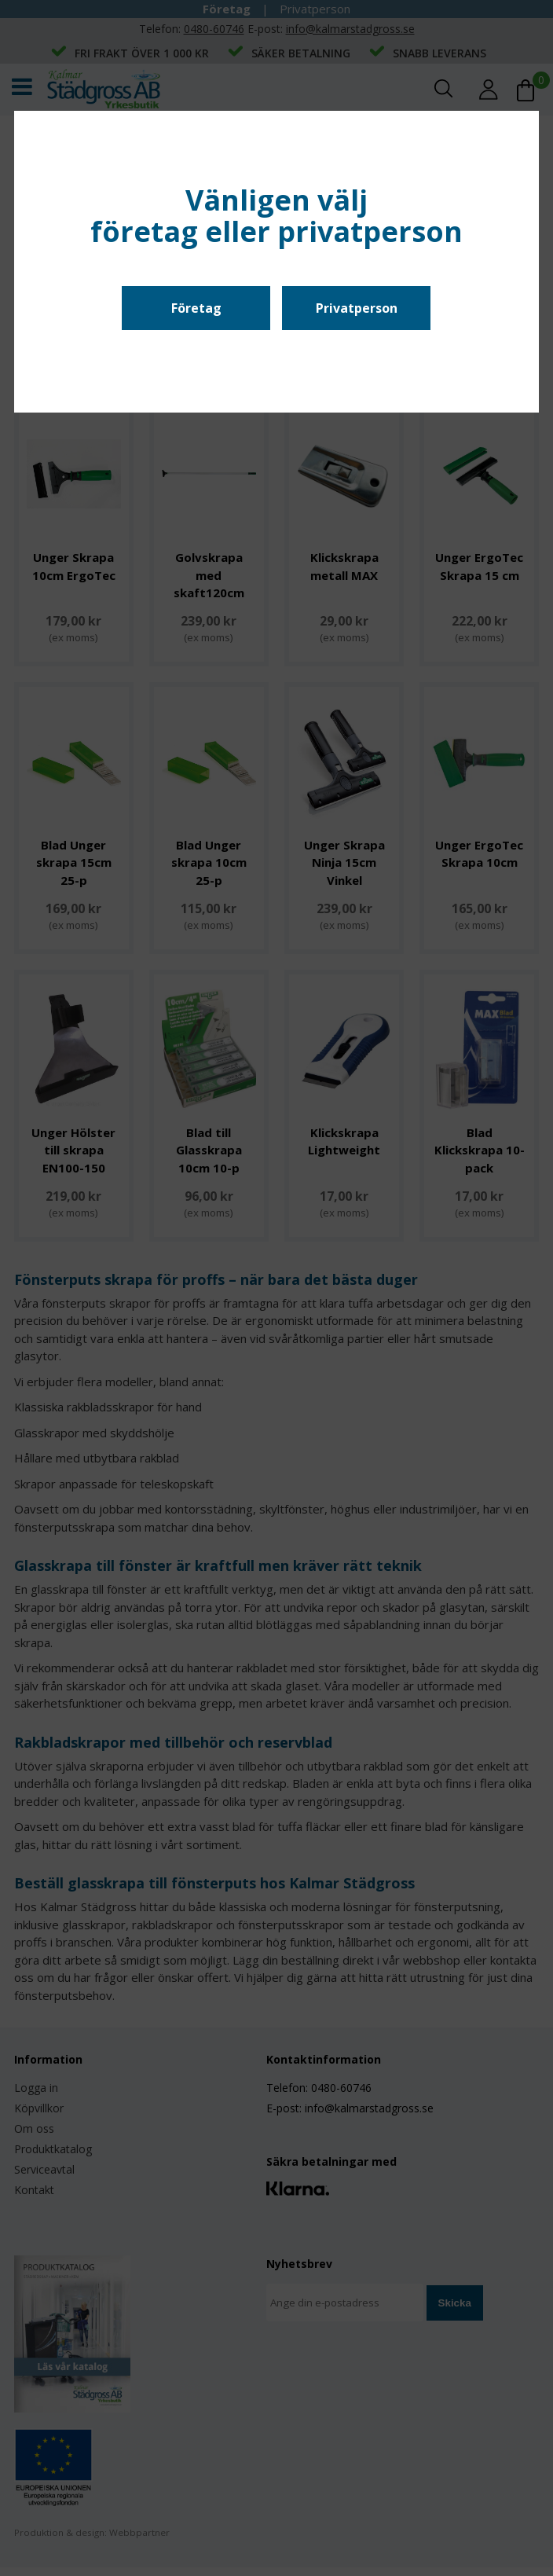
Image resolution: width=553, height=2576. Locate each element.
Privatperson (356, 308)
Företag (196, 308)
